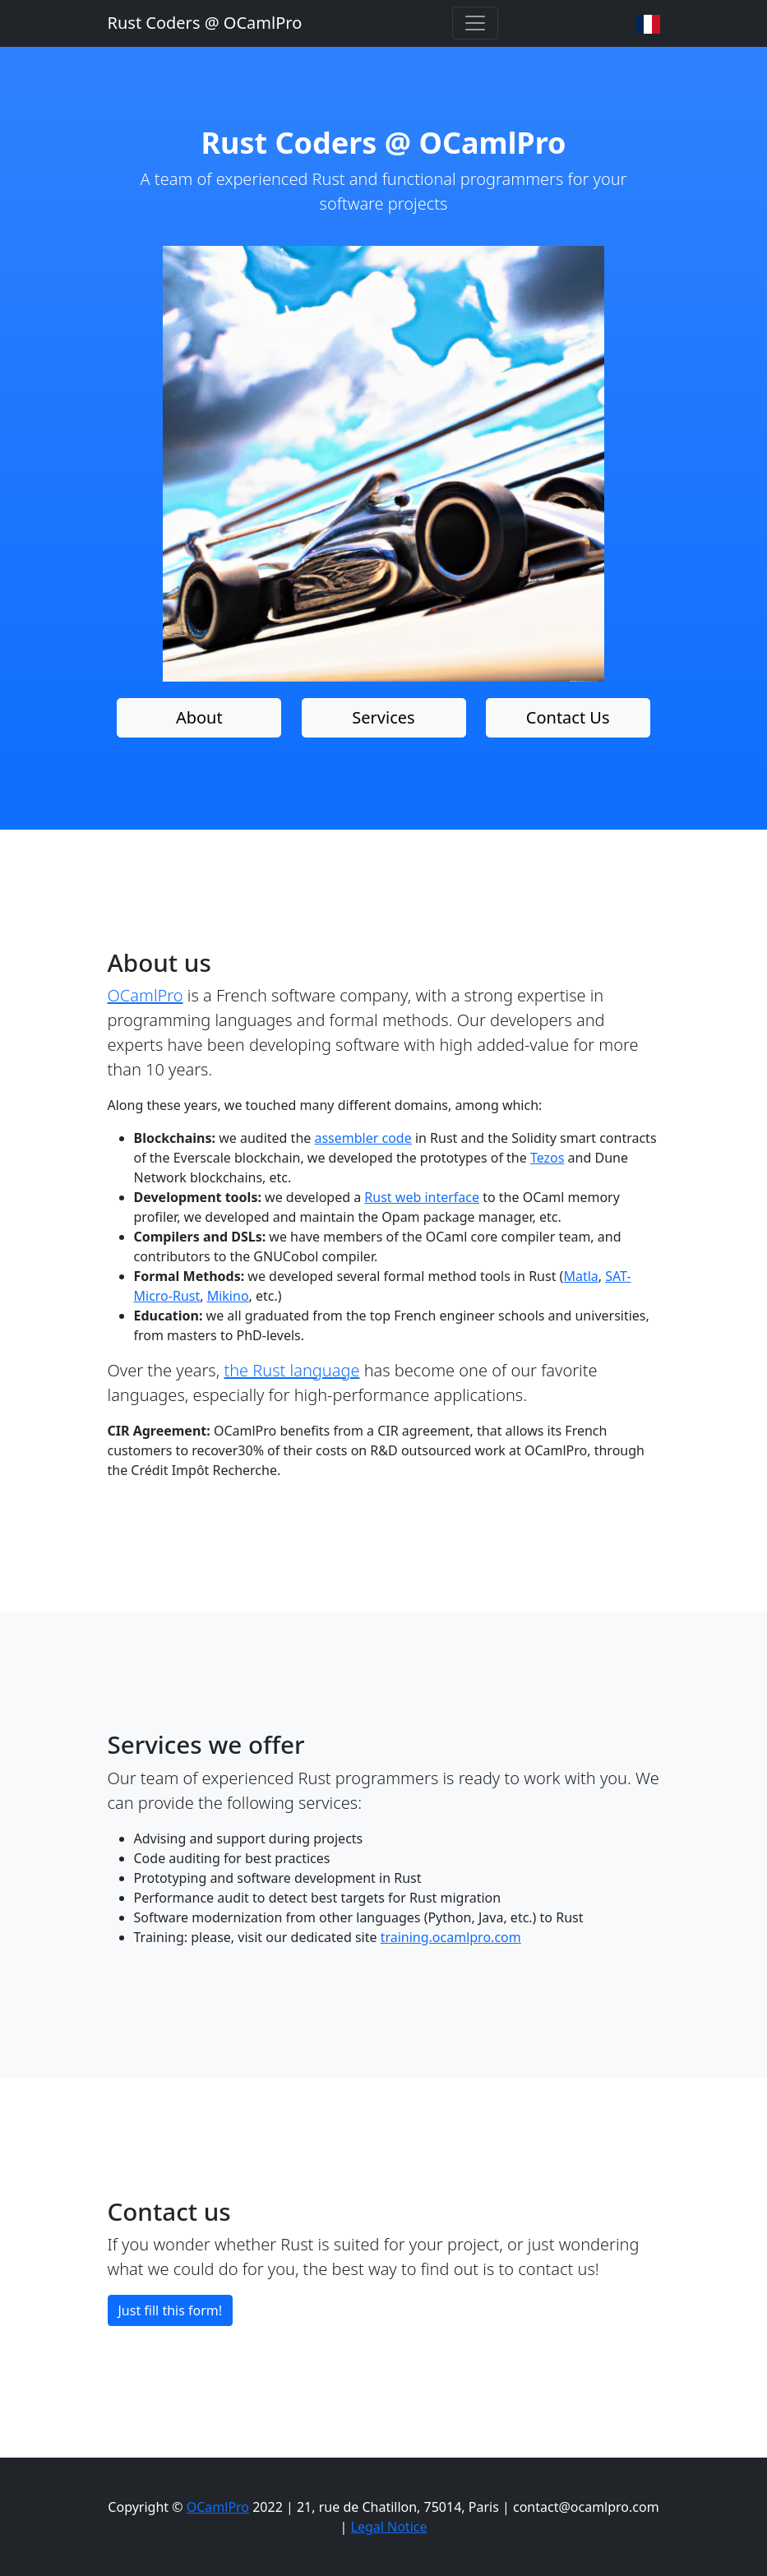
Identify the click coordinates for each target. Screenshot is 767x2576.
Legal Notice (389, 2527)
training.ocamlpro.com (451, 1937)
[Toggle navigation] (475, 23)
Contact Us (568, 717)
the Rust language (291, 1370)
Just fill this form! (170, 2310)
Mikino (228, 1296)
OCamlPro (145, 995)
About (199, 717)
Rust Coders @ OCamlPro (205, 23)
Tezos (547, 1158)
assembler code (362, 1138)
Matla (580, 1276)
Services (383, 717)
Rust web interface (421, 1197)
